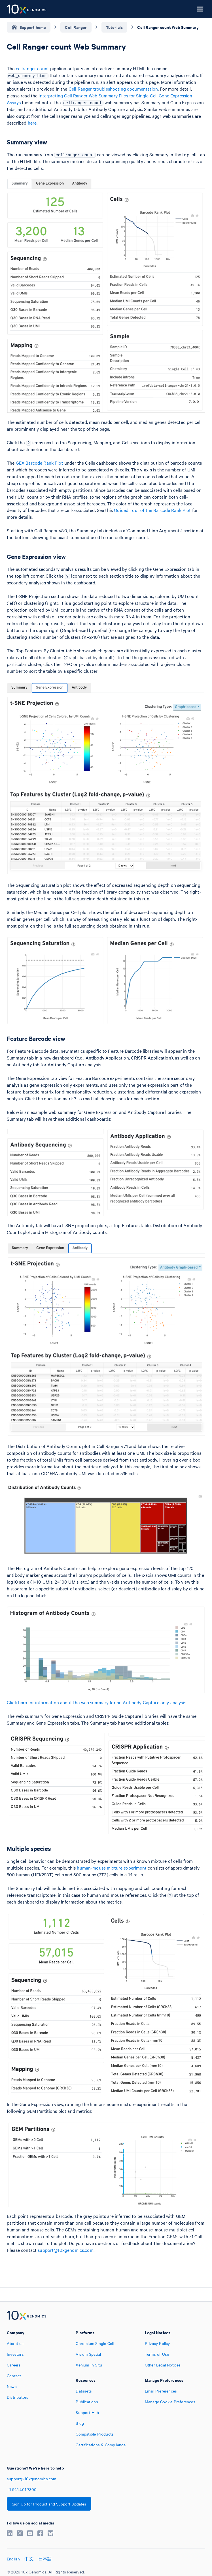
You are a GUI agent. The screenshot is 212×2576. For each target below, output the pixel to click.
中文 (28, 2559)
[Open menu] (200, 9)
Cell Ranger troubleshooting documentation (113, 89)
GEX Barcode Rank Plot (39, 463)
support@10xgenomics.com (65, 2250)
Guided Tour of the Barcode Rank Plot (152, 510)
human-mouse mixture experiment (112, 1867)
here (32, 122)
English (13, 2559)
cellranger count (32, 68)
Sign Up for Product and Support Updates (49, 2504)
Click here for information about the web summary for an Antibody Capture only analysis (96, 1702)
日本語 (45, 2559)
